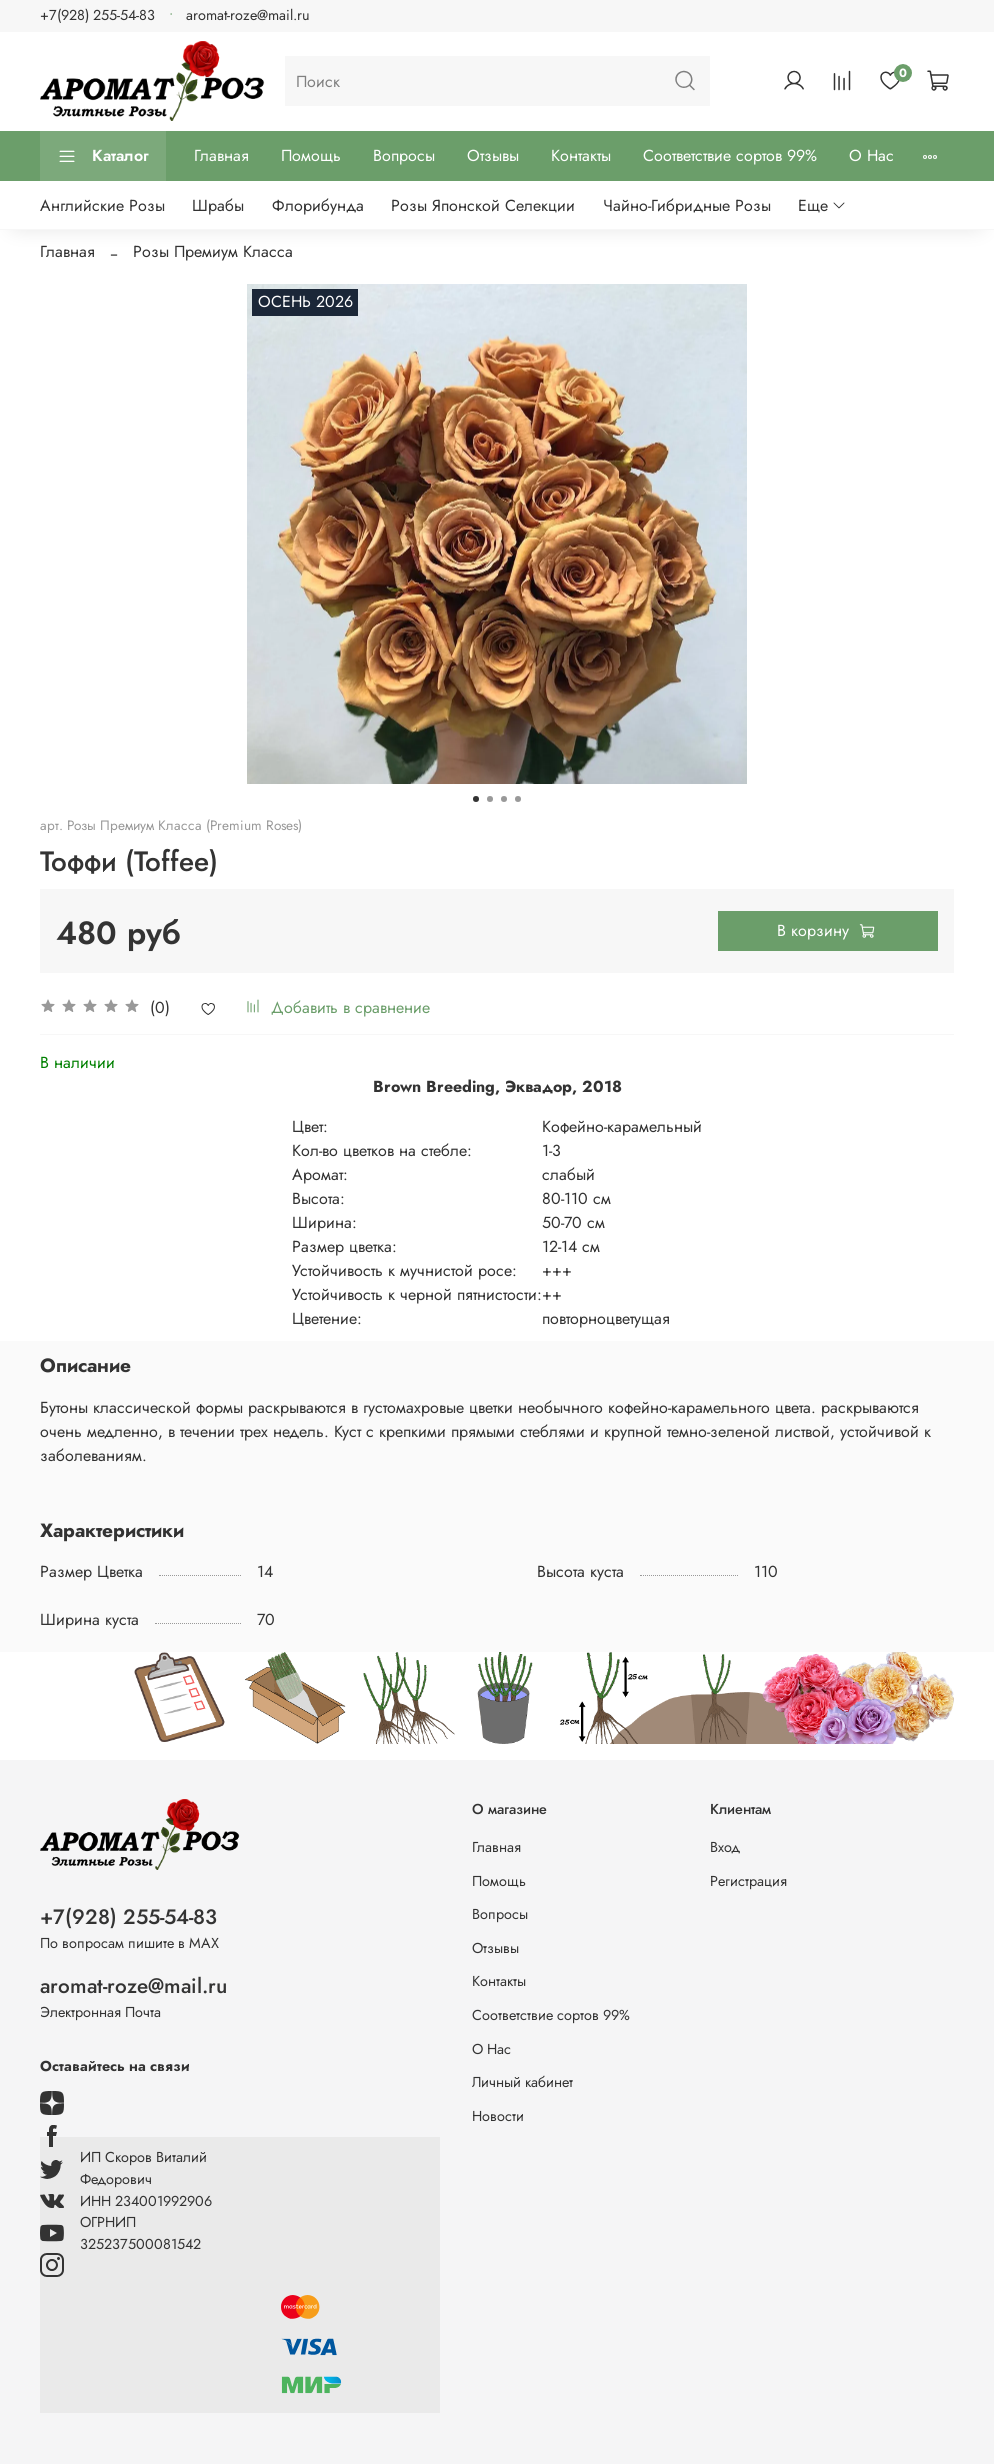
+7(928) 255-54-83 (97, 15)
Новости (498, 2116)
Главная (221, 155)
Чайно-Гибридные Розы (687, 205)
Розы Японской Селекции (483, 205)
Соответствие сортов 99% (730, 155)
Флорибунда (318, 205)
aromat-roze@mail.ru (248, 15)
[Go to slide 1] (476, 799)
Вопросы (404, 155)
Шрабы (218, 205)
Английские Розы (102, 205)
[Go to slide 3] (504, 799)
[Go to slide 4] (518, 799)
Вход (725, 1847)
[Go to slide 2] (490, 799)
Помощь (311, 155)
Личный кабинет (522, 2082)
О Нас (871, 155)
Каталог (103, 155)
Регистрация (748, 1881)
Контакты (581, 155)
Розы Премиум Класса (213, 251)
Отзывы (493, 155)
